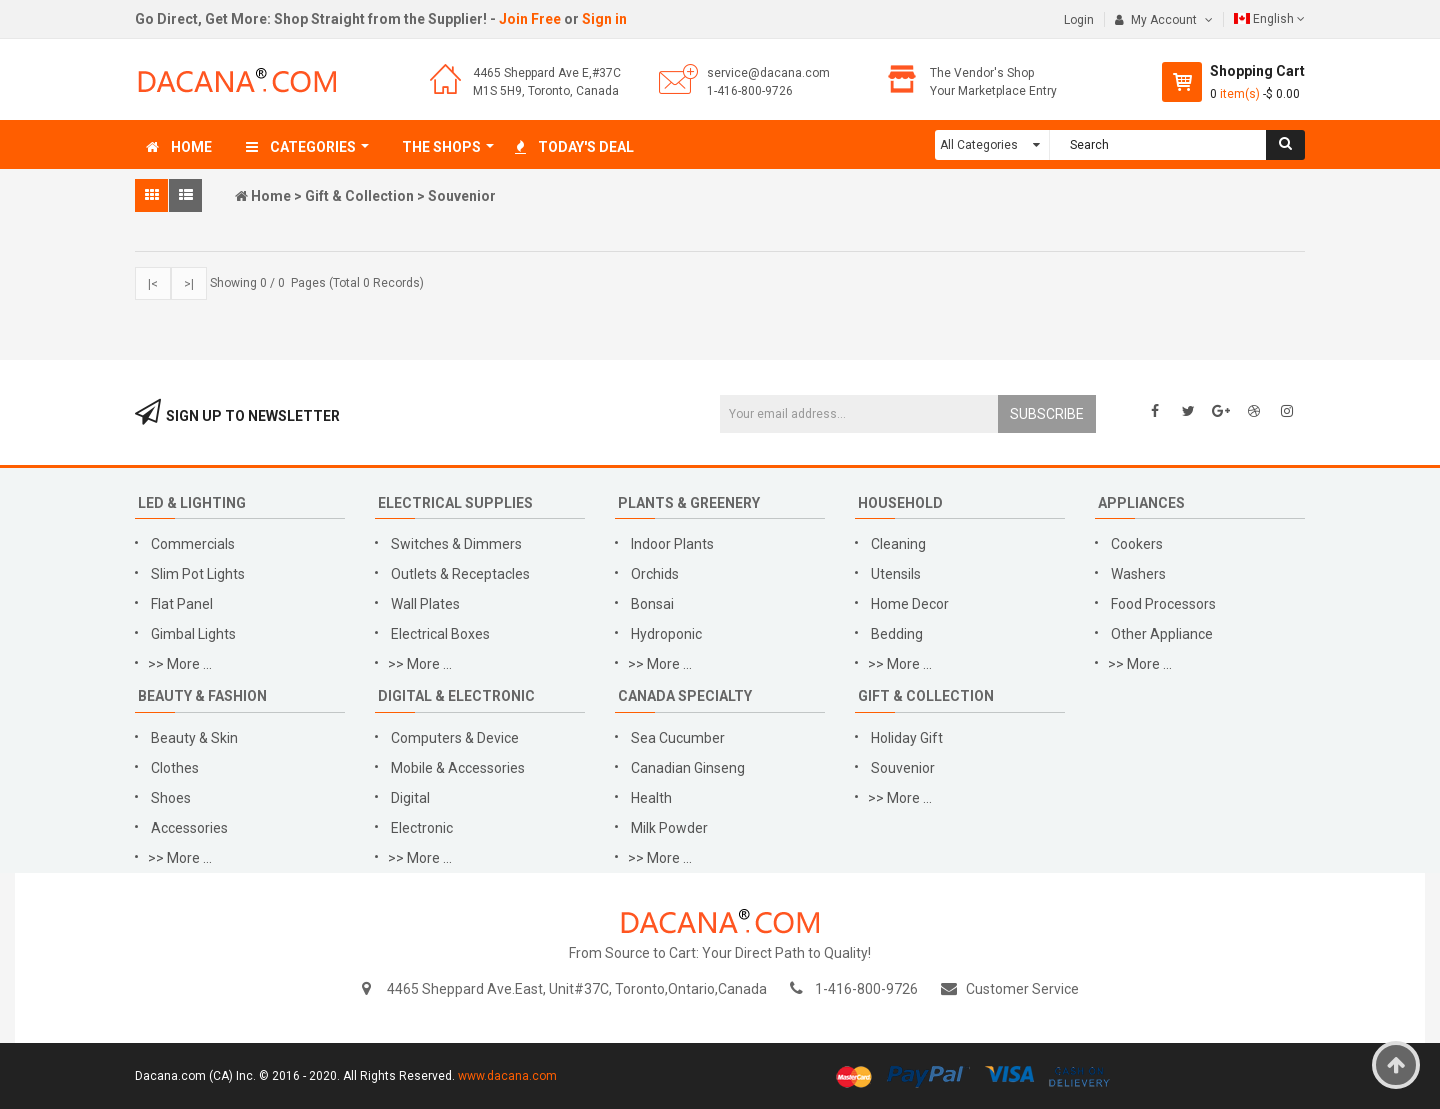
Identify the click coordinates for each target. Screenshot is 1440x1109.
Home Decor (910, 604)
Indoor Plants (672, 544)
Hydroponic (666, 634)
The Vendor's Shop (982, 73)
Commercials (193, 544)
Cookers (1137, 544)
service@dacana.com (768, 73)
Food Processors (1163, 604)
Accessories (189, 828)
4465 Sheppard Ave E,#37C (547, 73)
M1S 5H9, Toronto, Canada (546, 91)
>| (189, 284)
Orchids (655, 574)
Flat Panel (182, 604)
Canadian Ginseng (688, 768)
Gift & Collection (359, 196)
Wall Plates (425, 604)
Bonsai (652, 604)
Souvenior (462, 196)
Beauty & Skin (194, 738)
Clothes (175, 768)
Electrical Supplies (455, 503)
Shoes (171, 798)
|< (153, 284)
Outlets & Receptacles (460, 574)
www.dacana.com (507, 1076)
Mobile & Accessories (458, 768)
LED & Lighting (192, 503)
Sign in (604, 19)
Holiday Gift (907, 738)
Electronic (422, 828)
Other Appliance (1162, 634)
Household (900, 503)
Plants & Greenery (689, 503)
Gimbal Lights (193, 634)
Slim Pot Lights (198, 574)
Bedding (898, 634)
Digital (410, 798)
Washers (1138, 574)
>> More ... (180, 664)
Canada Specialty (685, 696)
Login (1079, 20)
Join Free (530, 19)
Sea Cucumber (678, 738)
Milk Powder (669, 828)
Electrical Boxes (440, 634)
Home (271, 196)
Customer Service (1022, 989)
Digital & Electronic (456, 696)
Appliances (1141, 503)
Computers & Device (455, 738)
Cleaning (898, 544)
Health (651, 798)
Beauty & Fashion (202, 696)
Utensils (896, 574)
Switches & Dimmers (456, 544)
